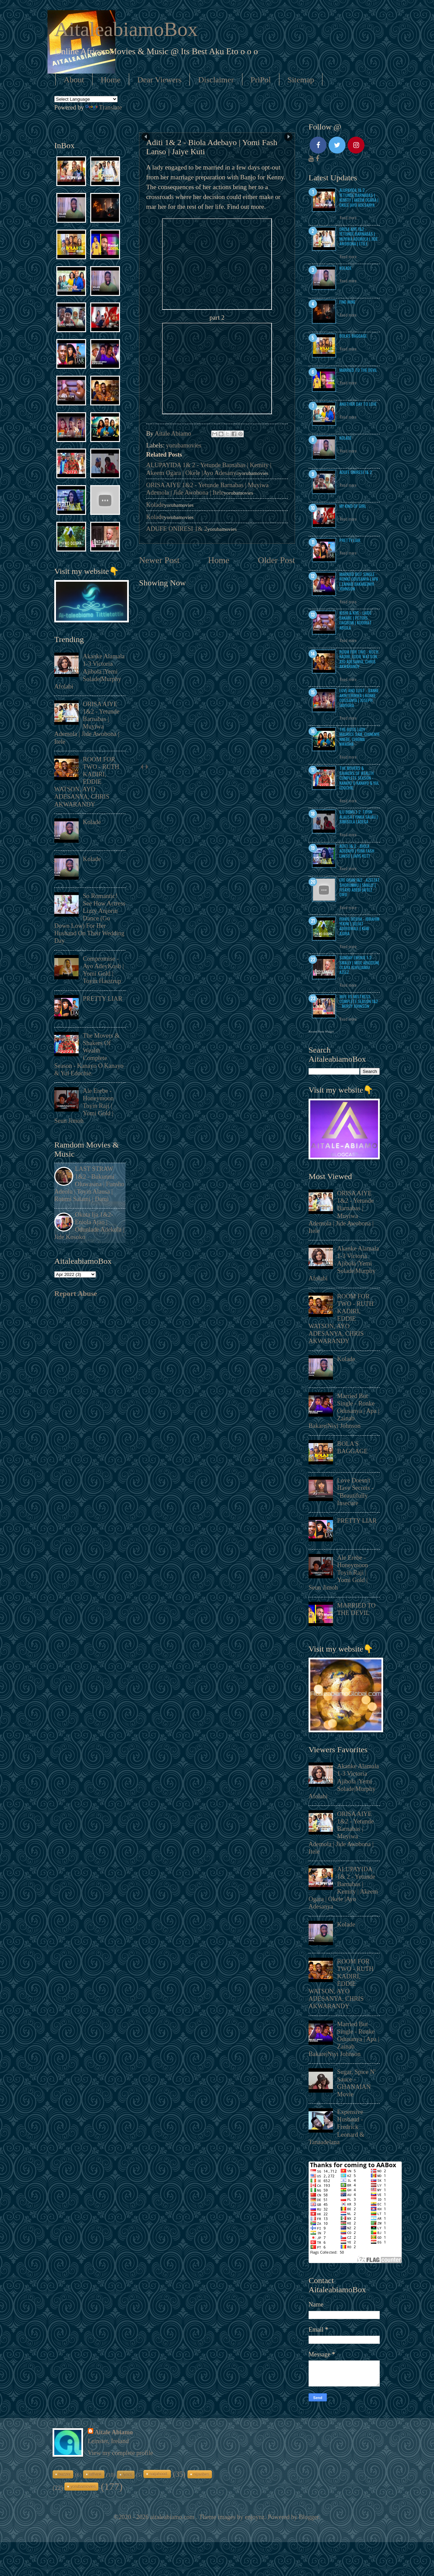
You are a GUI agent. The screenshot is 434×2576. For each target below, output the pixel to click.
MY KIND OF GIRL (352, 506)
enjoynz (254, 2517)
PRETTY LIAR (102, 998)
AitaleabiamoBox (126, 29)
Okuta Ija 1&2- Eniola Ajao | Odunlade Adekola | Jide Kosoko (89, 1225)
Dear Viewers (159, 79)
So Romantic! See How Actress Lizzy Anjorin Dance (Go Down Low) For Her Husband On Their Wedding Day (89, 918)
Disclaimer (216, 79)
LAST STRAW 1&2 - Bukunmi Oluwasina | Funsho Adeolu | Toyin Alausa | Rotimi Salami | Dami (89, 1183)
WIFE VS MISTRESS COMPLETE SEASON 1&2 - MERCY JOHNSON (358, 1001)
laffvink (95, 2474)
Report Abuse (75, 1294)
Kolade (155, 504)
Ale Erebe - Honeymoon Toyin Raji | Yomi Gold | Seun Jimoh (84, 1105)
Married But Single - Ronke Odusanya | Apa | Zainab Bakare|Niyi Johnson (358, 581)
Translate (103, 107)
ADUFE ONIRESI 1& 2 (176, 528)
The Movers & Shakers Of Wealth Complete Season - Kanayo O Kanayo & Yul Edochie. (359, 778)
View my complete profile (120, 2453)
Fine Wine (347, 302)
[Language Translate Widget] (86, 99)
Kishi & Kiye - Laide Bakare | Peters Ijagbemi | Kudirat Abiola (355, 620)
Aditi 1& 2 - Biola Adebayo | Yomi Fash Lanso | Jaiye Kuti (356, 851)
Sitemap (301, 79)
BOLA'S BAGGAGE (353, 336)
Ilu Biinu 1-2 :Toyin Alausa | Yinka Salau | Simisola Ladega (358, 816)
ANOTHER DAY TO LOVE (358, 404)
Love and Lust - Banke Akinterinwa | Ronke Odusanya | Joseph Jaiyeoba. (359, 697)
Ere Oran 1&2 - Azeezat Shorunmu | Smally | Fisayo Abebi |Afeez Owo (359, 887)
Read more (348, 217)
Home (111, 79)
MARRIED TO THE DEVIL (358, 370)
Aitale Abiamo (114, 2432)
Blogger (308, 2517)
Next (288, 137)
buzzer (64, 2474)
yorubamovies (183, 445)
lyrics (127, 2474)
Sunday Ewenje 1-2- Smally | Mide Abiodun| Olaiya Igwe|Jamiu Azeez (359, 965)
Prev (145, 137)
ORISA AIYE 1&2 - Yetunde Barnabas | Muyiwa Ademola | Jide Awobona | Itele (358, 236)
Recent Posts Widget (321, 1031)
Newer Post (159, 560)
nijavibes (201, 2474)
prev (141, 767)
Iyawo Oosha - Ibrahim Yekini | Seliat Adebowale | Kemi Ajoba (359, 926)
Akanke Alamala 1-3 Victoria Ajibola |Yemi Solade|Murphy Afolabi (89, 671)
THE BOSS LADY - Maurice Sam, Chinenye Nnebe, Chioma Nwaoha (359, 736)
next (146, 767)
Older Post (276, 560)
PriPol (261, 79)
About (74, 79)
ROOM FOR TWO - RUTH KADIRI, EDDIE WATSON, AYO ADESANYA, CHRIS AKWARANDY (86, 781)
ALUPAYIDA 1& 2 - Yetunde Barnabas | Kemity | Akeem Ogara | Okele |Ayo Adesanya (358, 197)
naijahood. (158, 2474)
